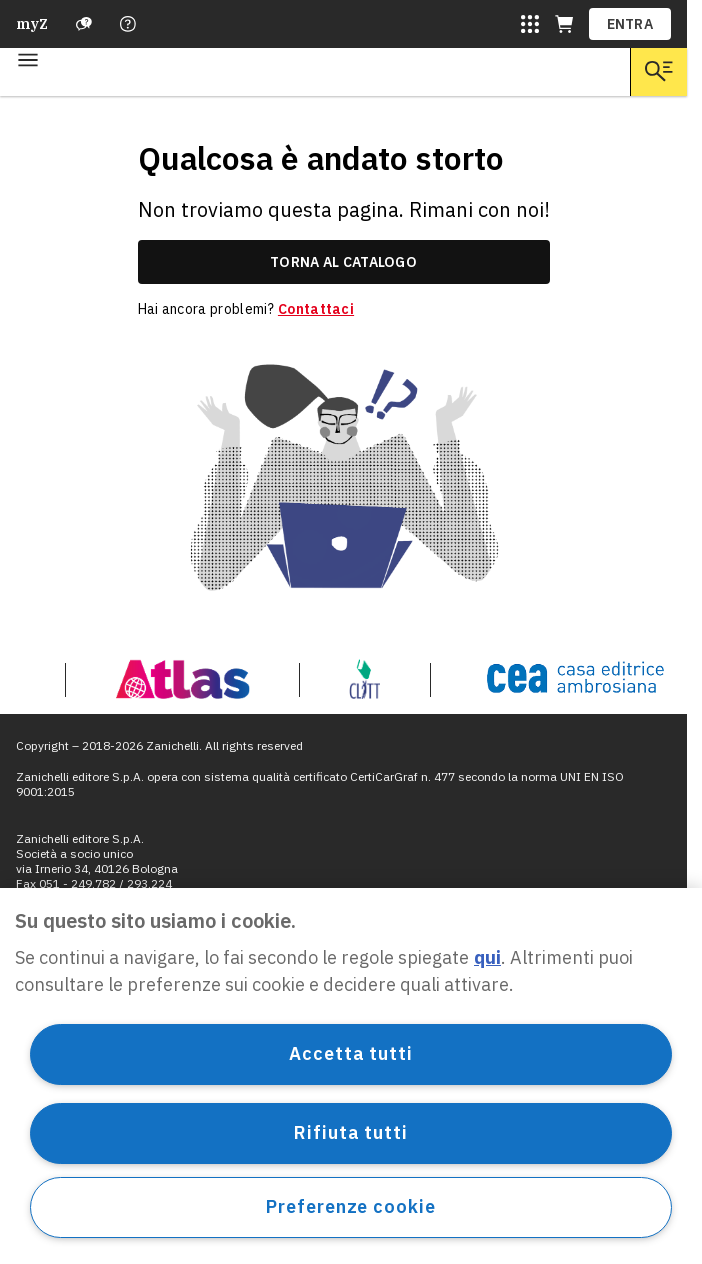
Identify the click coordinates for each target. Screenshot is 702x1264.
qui (487, 957)
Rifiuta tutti (351, 1132)
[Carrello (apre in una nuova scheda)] (564, 24)
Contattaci (316, 309)
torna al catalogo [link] (343, 262)
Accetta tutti (351, 1053)
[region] (351, 1076)
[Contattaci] (128, 24)
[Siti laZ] (530, 24)
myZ (32, 24)
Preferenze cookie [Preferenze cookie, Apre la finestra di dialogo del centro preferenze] (350, 1206)
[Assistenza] (84, 24)
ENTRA (630, 24)
